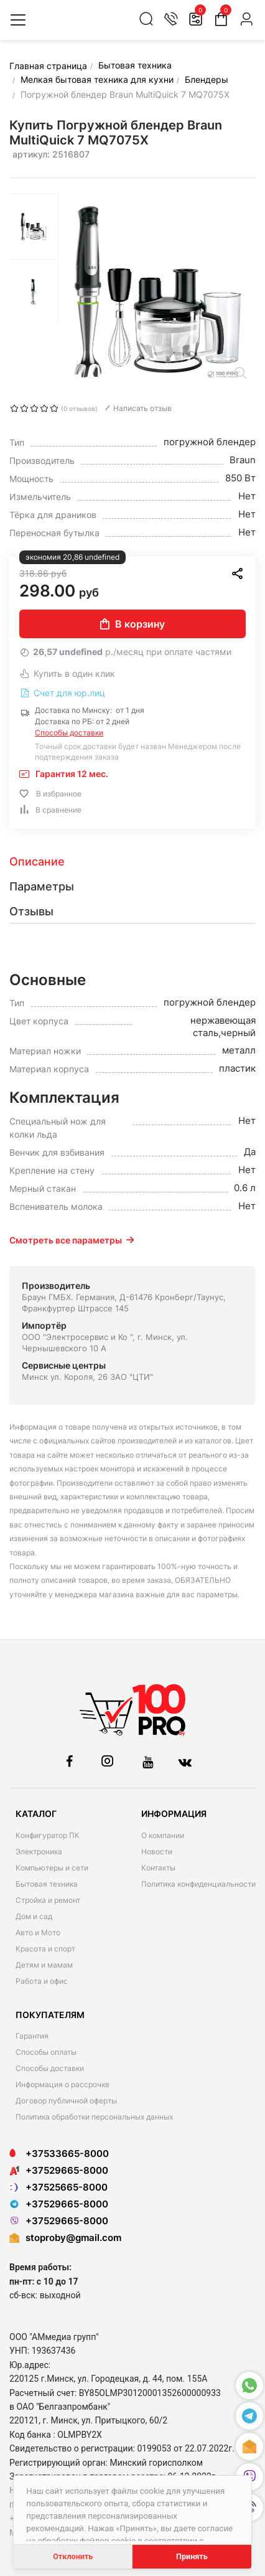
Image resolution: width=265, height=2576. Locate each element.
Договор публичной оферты (66, 2100)
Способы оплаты (46, 2052)
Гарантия (32, 2036)
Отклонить (73, 2556)
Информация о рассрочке (62, 2084)
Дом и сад (34, 1916)
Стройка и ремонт (48, 1900)
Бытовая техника (47, 1884)
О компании (162, 1835)
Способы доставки (69, 732)
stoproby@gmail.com (73, 2237)
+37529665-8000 (58, 2170)
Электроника (39, 1851)
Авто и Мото (38, 1932)
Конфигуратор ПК (48, 1835)
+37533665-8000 (59, 2153)
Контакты (158, 1867)
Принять (192, 2556)
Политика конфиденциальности (198, 1884)
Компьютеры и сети (52, 1867)
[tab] (132, 861)
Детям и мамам (44, 1965)
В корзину (132, 624)
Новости (156, 1851)
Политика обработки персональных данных (94, 2116)
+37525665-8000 (58, 2187)
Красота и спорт (45, 1948)
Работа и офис (42, 1981)
